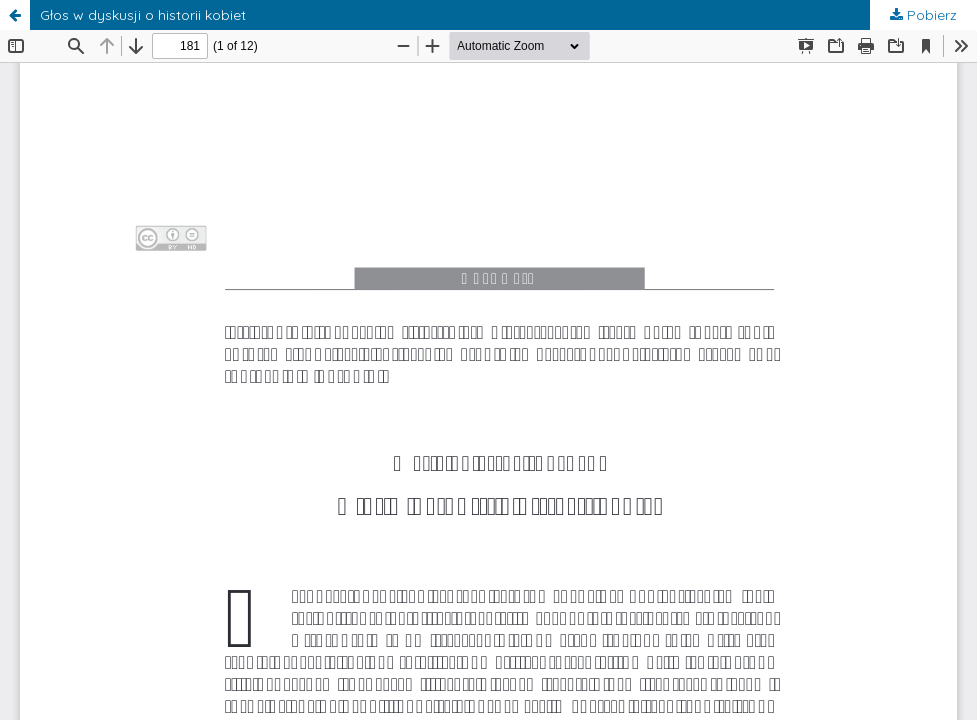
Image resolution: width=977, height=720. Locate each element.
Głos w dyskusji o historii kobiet (143, 15)
